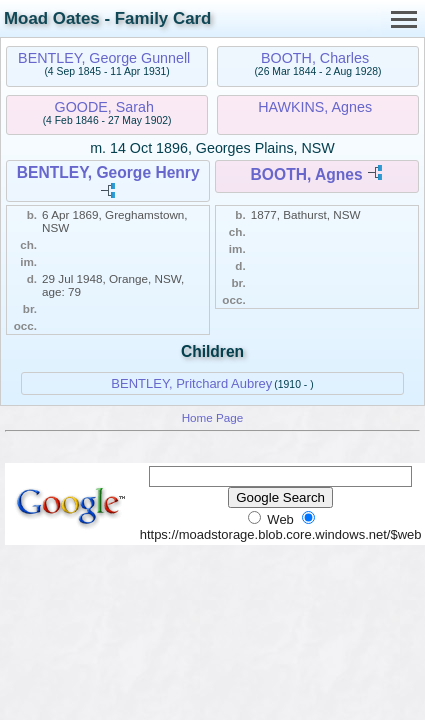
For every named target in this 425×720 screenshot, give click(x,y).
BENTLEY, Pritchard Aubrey (191, 383)
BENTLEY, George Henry (108, 172)
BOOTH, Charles (315, 58)
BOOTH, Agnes (307, 174)
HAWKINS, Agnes (315, 107)
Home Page (213, 417)
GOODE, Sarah (104, 107)
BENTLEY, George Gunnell (104, 58)
